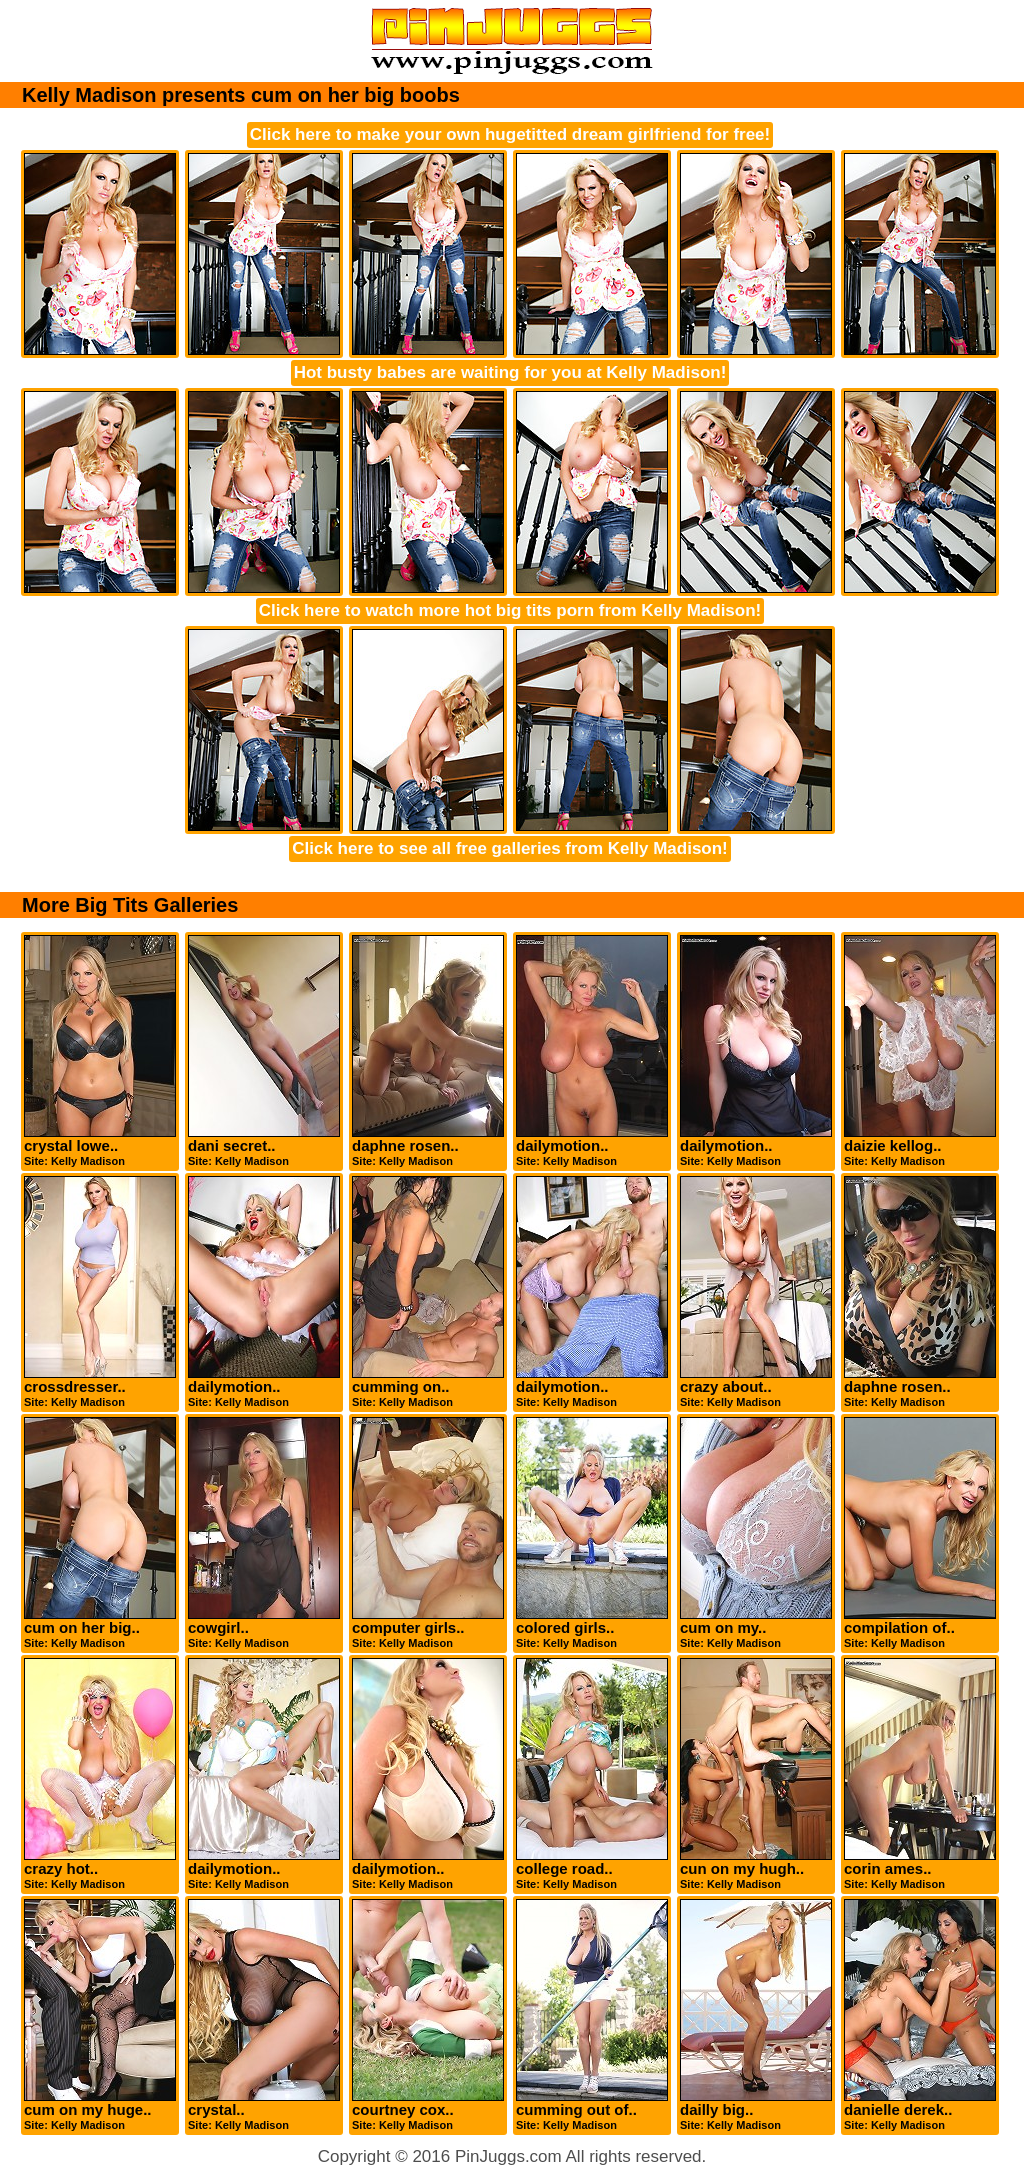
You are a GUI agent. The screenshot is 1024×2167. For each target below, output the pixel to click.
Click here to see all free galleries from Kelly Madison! (510, 848)
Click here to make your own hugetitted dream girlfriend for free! (510, 134)
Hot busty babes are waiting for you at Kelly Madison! (510, 372)
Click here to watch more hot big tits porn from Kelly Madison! (510, 610)
